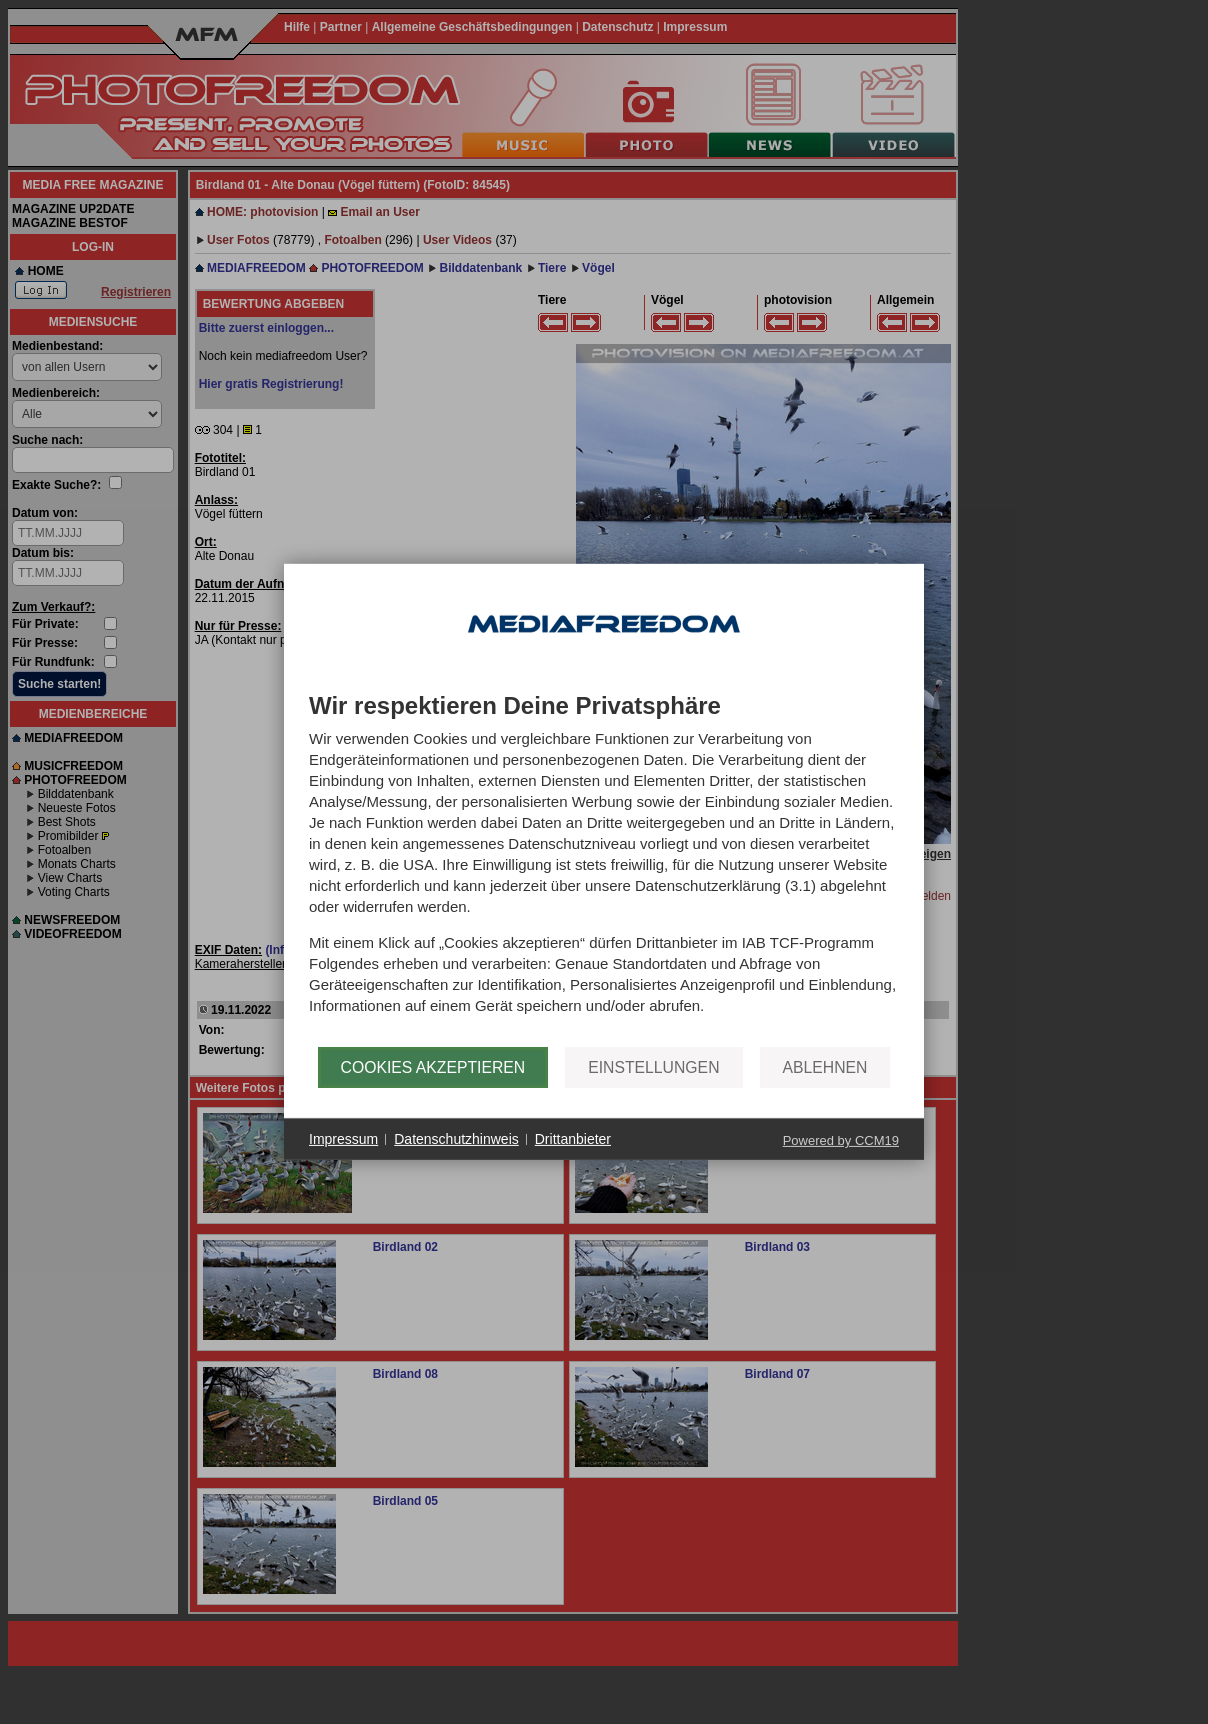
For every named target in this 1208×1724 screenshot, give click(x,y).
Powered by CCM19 (841, 1140)
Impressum (343, 1139)
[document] (604, 870)
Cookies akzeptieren (433, 1067)
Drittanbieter (573, 1139)
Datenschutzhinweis (456, 1139)
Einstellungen (653, 1067)
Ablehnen (825, 1067)
